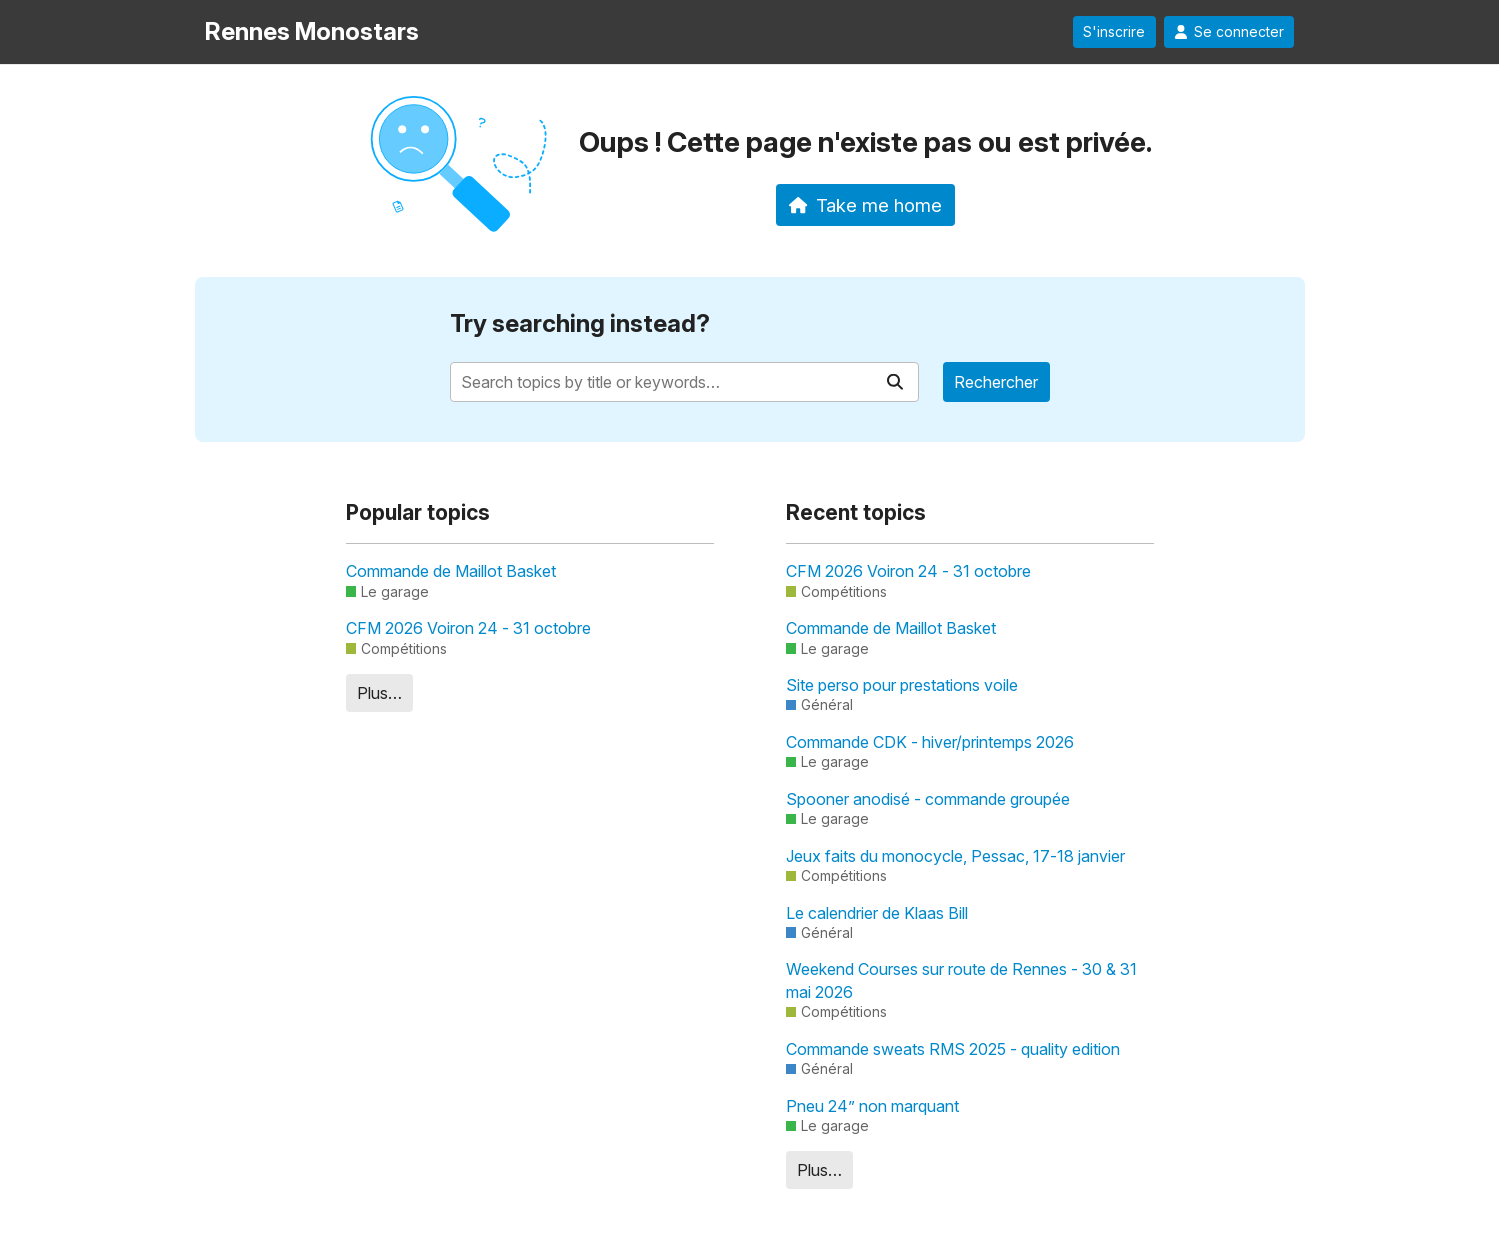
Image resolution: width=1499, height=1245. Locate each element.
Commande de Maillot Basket (451, 571)
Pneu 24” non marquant (872, 1106)
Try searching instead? (580, 323)
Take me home (865, 205)
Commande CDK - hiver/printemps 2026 (930, 742)
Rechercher (996, 382)
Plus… (379, 693)
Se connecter (1229, 32)
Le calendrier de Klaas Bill (877, 913)
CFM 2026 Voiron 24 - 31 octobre (468, 628)
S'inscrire (1114, 32)
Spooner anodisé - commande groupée (928, 799)
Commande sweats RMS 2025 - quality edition (953, 1049)
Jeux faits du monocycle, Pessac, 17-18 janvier (955, 856)
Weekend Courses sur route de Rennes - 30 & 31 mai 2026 (961, 980)
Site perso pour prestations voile (902, 685)
